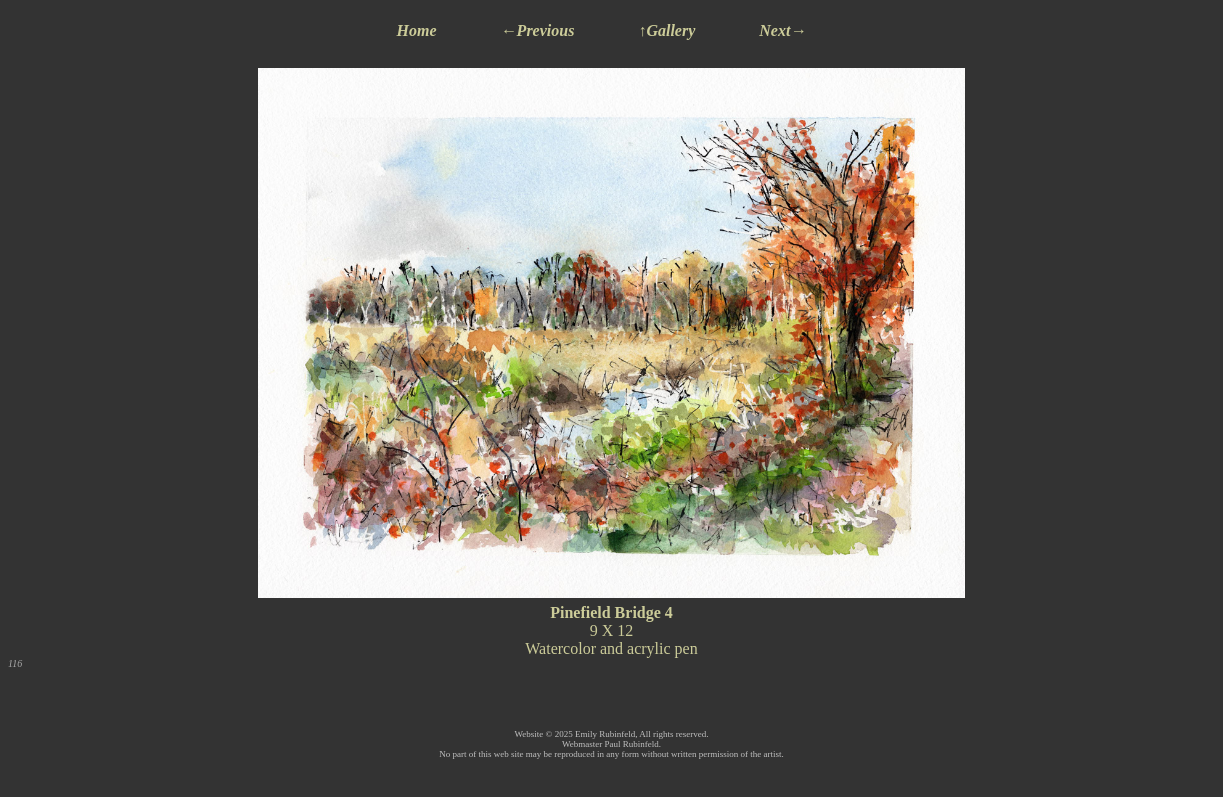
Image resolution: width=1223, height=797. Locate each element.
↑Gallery (666, 30)
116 (15, 663)
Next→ (782, 30)
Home (417, 30)
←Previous (538, 30)
